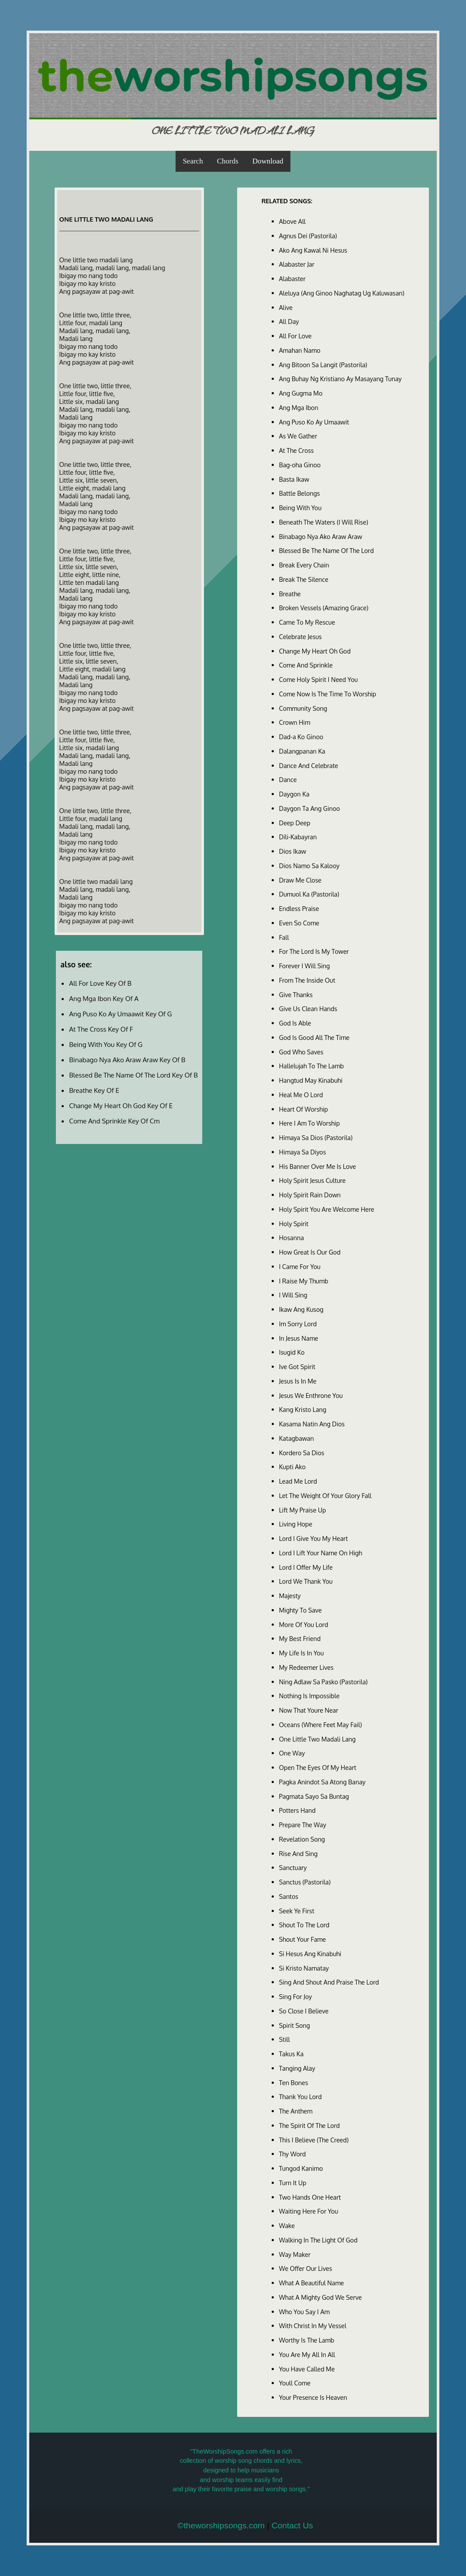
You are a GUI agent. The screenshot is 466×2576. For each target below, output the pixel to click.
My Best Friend (300, 1638)
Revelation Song (302, 1839)
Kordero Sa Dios (301, 1453)
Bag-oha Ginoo (300, 465)
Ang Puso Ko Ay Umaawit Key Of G (120, 1013)
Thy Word (292, 2154)
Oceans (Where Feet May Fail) (320, 1724)
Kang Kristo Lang (302, 1409)
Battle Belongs (299, 493)
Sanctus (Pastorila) (305, 1882)
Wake (287, 2225)
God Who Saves (301, 1052)
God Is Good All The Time (314, 1037)
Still (284, 2039)
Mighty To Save (300, 1610)
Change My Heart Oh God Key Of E (121, 1105)
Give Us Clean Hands (308, 1008)
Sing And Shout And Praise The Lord (329, 1982)
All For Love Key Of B (100, 983)
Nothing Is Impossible (309, 1696)
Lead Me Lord (298, 1481)
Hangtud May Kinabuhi (310, 1080)
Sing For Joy (295, 1996)
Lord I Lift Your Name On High (320, 1553)
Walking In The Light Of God (318, 2240)
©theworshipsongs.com (221, 2525)
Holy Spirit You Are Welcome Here (326, 1209)
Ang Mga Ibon (298, 407)
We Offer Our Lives (305, 2268)
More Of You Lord (303, 1624)
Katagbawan (296, 1438)
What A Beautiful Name (311, 2283)
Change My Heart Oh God (315, 651)
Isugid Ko (292, 1352)
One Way (292, 1753)
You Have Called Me (307, 2369)
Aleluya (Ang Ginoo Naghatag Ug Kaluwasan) (341, 293)
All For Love (295, 336)
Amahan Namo (300, 350)
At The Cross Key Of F (101, 1029)
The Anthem (296, 2111)
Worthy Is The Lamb (307, 2340)
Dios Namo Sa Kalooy (309, 865)
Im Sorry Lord (298, 1324)
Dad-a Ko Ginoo (301, 736)
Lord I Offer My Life (306, 1567)
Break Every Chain (304, 565)
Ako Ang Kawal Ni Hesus (313, 250)
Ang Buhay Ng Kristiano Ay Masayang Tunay (340, 378)
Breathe (290, 594)
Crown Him (294, 722)
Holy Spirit (293, 1223)
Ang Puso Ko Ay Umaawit (314, 422)
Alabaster (292, 278)
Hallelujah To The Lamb (311, 1066)
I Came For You (300, 1266)
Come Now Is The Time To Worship (327, 694)
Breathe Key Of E (94, 1090)
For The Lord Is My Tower (314, 951)
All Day (289, 321)
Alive (286, 307)
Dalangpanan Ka (302, 751)
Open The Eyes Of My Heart (317, 1767)
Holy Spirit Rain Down (310, 1195)
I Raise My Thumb (303, 1281)
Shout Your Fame (302, 1939)
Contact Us (292, 2525)
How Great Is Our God (310, 1252)
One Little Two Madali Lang (317, 1739)
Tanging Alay (297, 2068)
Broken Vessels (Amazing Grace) (324, 608)
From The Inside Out (307, 980)
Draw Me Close (300, 880)
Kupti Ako (292, 1467)
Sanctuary (293, 1867)
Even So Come (299, 923)
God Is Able (295, 1023)
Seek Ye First (296, 1911)
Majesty (290, 1595)
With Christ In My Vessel (312, 2325)
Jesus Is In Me (298, 1381)
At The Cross (296, 450)
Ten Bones (293, 2082)
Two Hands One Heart (310, 2197)
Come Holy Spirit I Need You (318, 679)
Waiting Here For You (308, 2211)
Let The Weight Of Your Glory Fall (325, 1495)
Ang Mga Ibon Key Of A (103, 998)
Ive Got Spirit (297, 1366)
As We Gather (298, 436)
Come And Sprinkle (306, 665)
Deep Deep (295, 823)
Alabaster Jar (296, 264)
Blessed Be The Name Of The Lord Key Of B (133, 1075)
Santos (288, 1896)
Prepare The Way (302, 1825)
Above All (292, 221)
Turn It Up (293, 2183)
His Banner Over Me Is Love (317, 1166)
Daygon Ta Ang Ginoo (309, 808)
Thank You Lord (300, 2096)
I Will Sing (293, 1295)
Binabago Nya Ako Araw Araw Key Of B (127, 1059)
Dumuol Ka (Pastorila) (309, 894)
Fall (284, 937)
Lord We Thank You (306, 1581)
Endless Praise (299, 908)
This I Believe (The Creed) (314, 2140)
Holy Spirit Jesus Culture (312, 1180)
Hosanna (291, 1237)
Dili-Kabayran (298, 837)
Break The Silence (303, 579)
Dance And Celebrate (308, 765)
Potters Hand (297, 1810)
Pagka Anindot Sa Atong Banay (322, 1782)
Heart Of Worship (303, 1109)
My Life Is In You (301, 1653)
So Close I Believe (304, 2011)
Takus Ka (291, 2054)
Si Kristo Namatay (304, 1968)
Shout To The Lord (304, 1925)
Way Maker (295, 2254)
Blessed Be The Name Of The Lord (326, 550)
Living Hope (295, 1524)
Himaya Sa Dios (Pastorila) (315, 1137)
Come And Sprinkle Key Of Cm (114, 1120)
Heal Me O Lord (301, 1095)
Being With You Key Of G (105, 1044)
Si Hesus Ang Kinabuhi (310, 1953)
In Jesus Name (298, 1338)
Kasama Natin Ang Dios (312, 1424)
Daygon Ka (294, 794)
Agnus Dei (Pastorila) (308, 236)
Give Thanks (296, 994)
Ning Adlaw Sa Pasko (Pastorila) (323, 1682)
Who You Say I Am (304, 2311)
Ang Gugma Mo (301, 393)
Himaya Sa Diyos (302, 1152)
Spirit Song (294, 2025)
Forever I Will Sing (304, 966)
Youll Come (295, 2383)
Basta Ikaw (294, 479)
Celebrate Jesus (300, 636)
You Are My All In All (307, 2354)
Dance (288, 779)
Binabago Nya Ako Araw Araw (320, 536)
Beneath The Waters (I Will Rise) (323, 522)
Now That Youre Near (308, 1710)
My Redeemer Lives (306, 1667)
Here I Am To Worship (309, 1123)
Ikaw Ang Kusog (301, 1309)
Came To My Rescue (307, 622)
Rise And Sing (298, 1853)
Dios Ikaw (292, 851)
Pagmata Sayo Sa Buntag (314, 1796)
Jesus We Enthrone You (311, 1395)
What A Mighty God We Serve (320, 2297)
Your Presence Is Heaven (313, 2397)
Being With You (300, 507)
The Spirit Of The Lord (309, 2125)
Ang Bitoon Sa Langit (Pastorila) (323, 364)
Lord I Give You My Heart (313, 1538)
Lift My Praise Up (302, 1510)
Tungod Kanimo (301, 2168)
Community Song (303, 708)
